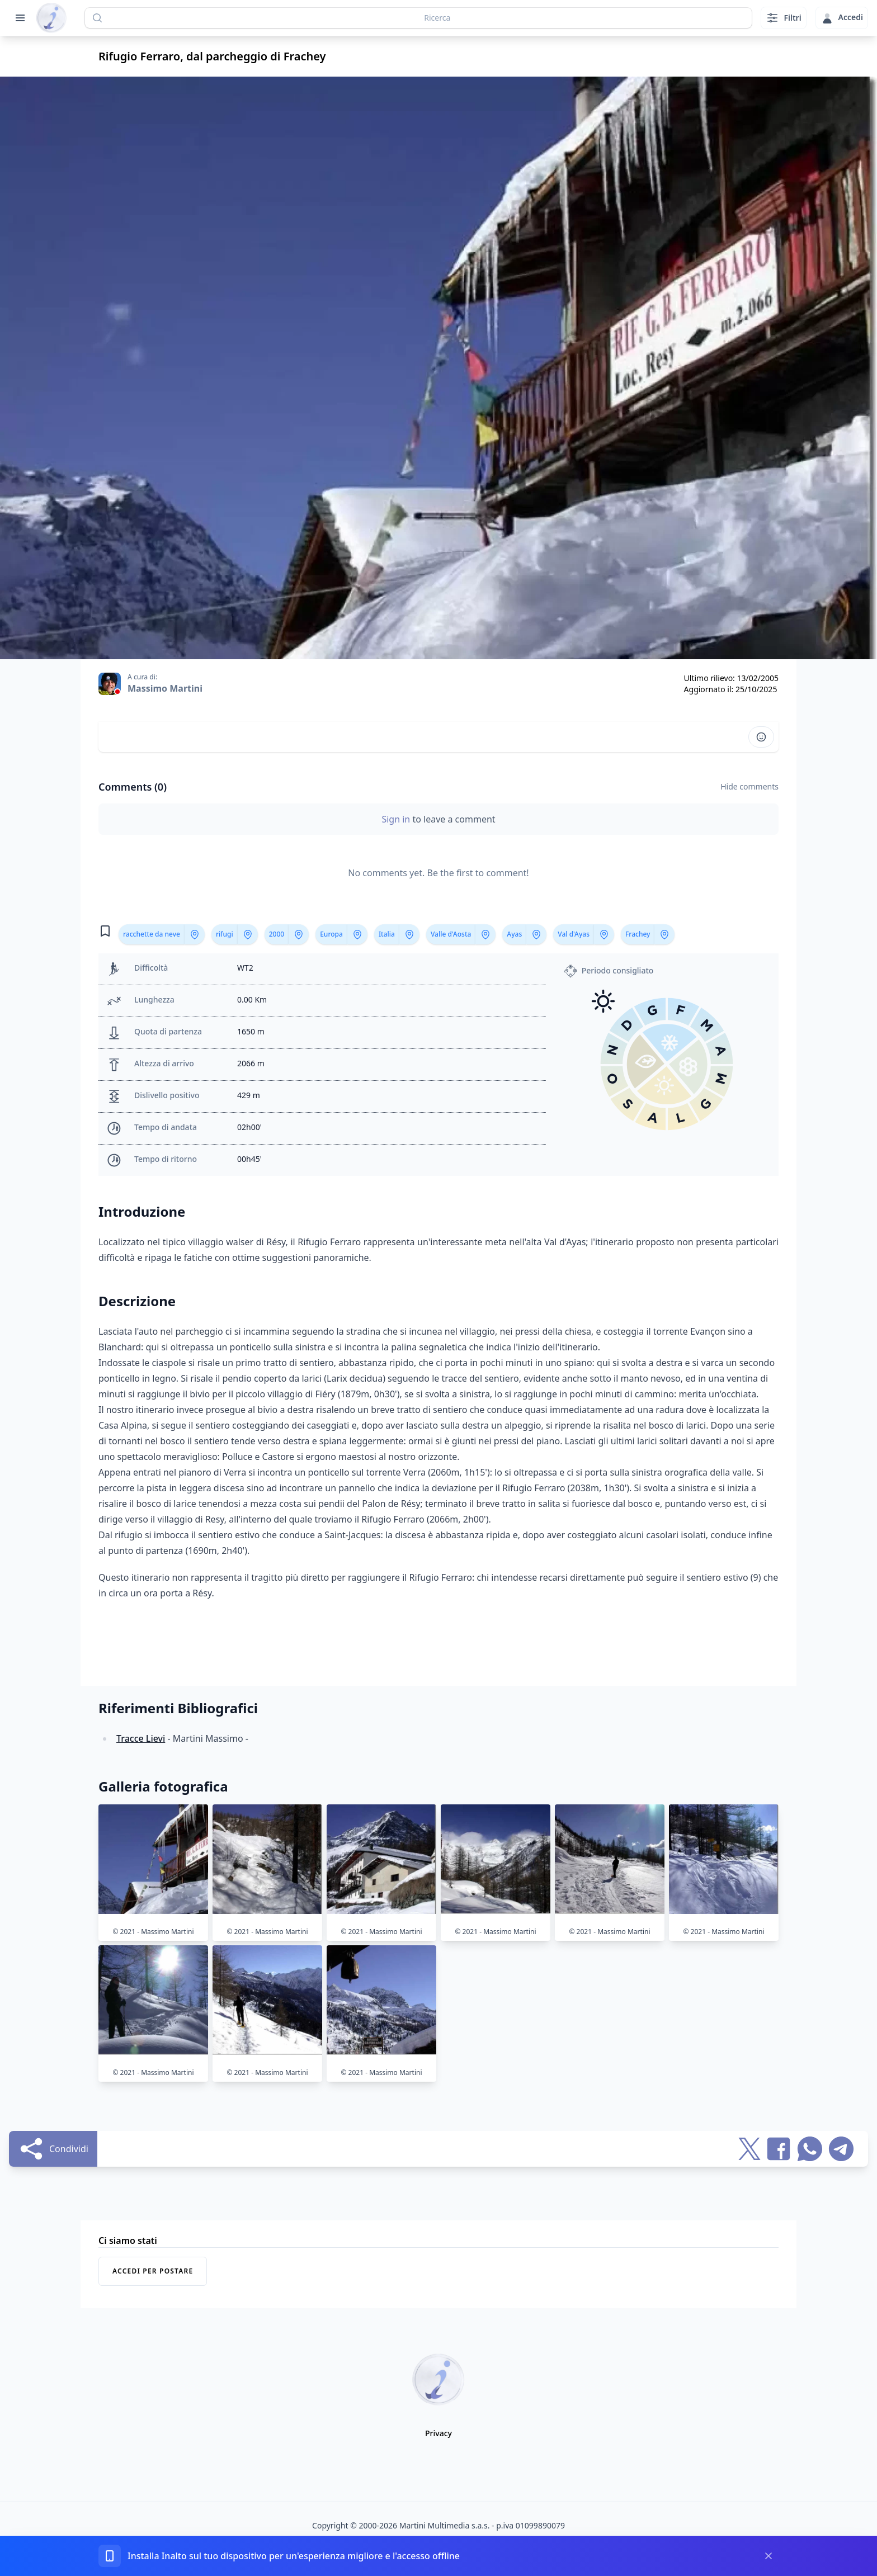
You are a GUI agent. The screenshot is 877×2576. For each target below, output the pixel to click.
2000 (276, 934)
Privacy (438, 2433)
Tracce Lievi (140, 1738)
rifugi (224, 934)
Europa (331, 934)
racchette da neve (151, 934)
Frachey (637, 934)
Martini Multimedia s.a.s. (444, 2525)
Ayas (514, 934)
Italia (387, 934)
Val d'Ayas (574, 934)
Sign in (396, 819)
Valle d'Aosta (451, 934)
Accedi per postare (152, 2271)
